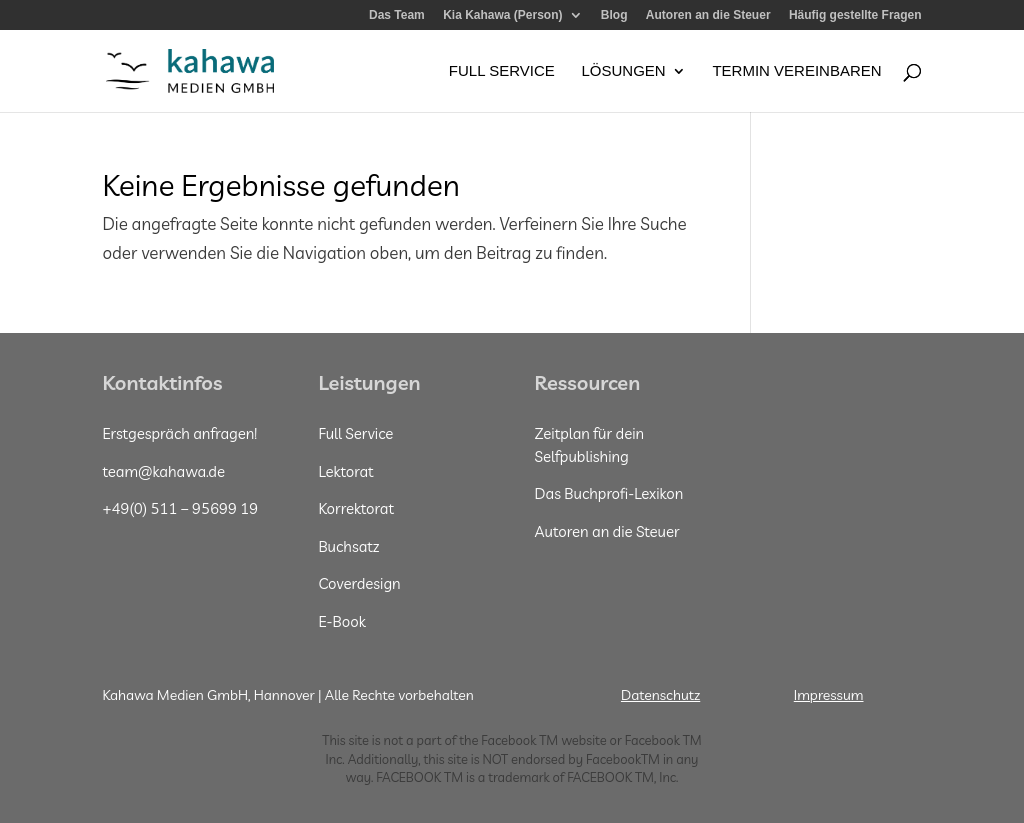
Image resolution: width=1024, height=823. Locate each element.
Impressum (829, 695)
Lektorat (345, 471)
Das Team (397, 15)
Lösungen (623, 71)
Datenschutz (660, 695)
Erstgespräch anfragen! (179, 433)
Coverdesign (359, 583)
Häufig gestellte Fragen (855, 15)
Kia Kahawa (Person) (502, 15)
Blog (614, 15)
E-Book (341, 621)
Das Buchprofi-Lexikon (609, 493)
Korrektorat (356, 508)
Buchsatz (348, 546)
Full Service (502, 71)
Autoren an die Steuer (708, 15)
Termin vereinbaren (796, 71)
